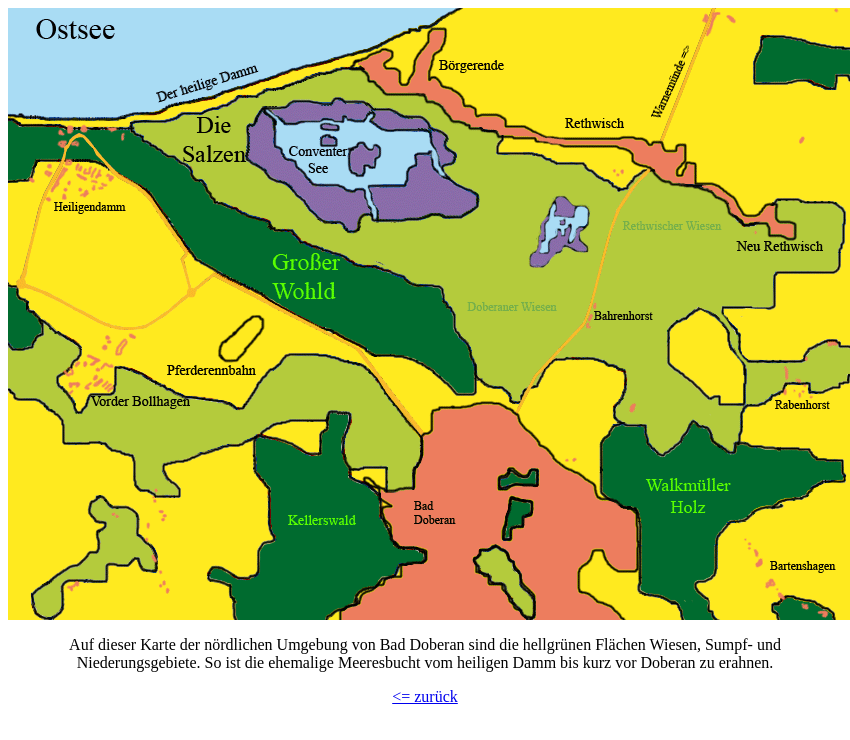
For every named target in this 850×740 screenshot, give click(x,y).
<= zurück (425, 696)
